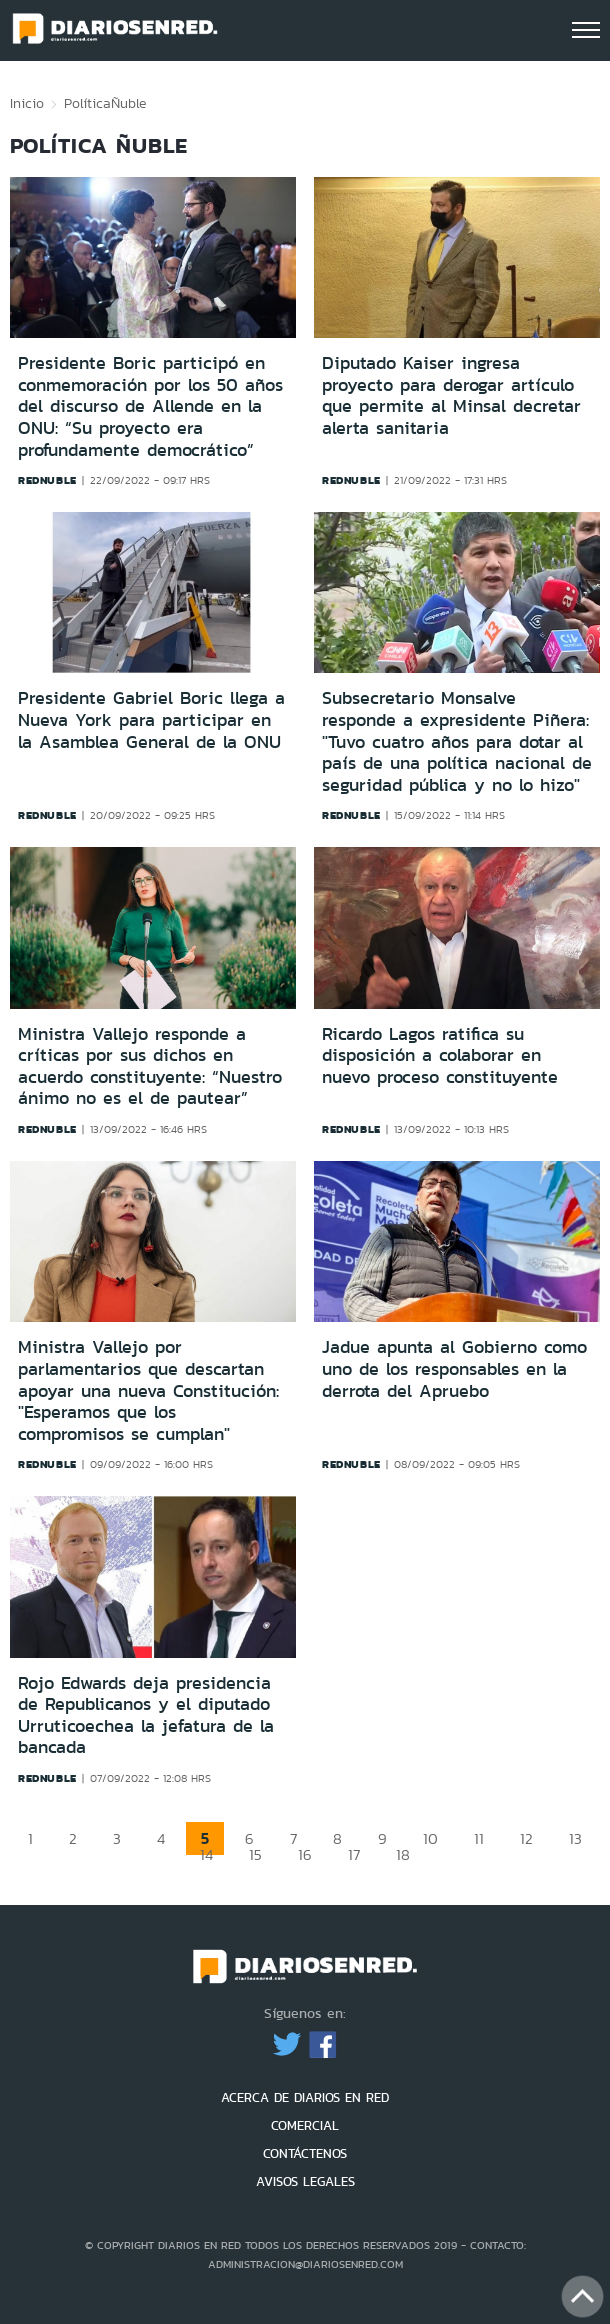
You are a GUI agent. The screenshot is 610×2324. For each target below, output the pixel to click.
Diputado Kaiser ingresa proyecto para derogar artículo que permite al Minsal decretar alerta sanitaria (451, 395)
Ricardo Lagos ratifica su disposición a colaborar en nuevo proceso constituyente (440, 1055)
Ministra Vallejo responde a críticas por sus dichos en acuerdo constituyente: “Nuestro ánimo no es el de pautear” (150, 1066)
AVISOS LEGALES (305, 2181)
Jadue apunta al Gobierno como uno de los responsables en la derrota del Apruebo (454, 1368)
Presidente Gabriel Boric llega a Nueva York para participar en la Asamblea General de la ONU (151, 719)
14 (206, 1854)
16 (305, 1854)
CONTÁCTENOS (305, 2153)
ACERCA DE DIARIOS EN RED (305, 2097)
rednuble (47, 480)
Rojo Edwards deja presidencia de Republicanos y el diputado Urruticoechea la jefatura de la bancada (146, 1715)
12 (526, 1838)
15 (255, 1854)
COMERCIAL (305, 2125)
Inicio (27, 103)
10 (430, 1838)
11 (479, 1838)
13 (575, 1838)
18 (403, 1854)
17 (354, 1854)
